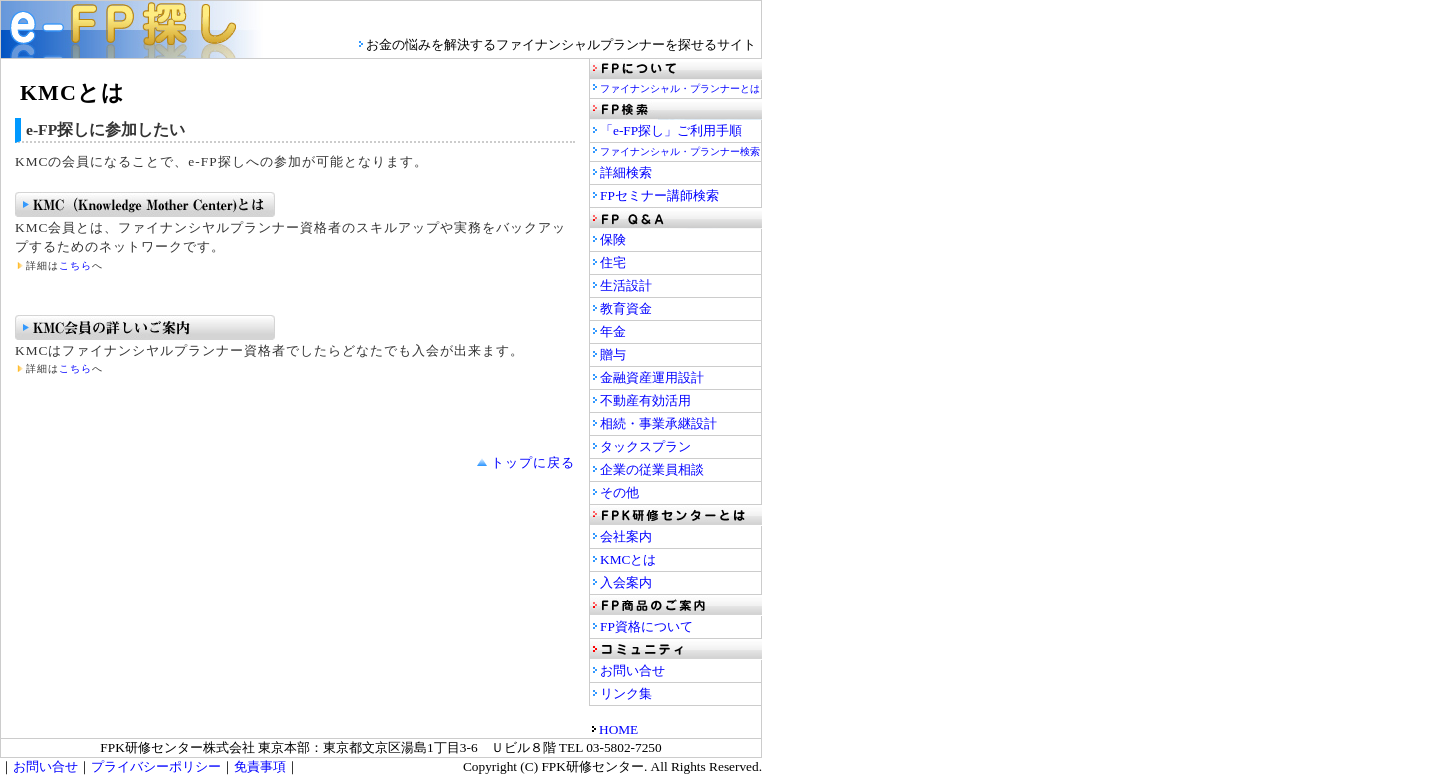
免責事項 (260, 766)
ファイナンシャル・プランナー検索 (680, 151)
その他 (619, 492)
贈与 (613, 354)
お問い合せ (632, 670)
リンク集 (626, 693)
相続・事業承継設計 (658, 423)
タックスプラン (645, 446)
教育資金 (626, 308)
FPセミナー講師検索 (659, 195)
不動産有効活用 (645, 400)
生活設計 (626, 285)
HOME (618, 729)
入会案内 (626, 582)
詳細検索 (626, 172)
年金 (613, 331)
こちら (75, 265)
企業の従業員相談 (652, 469)
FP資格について (646, 626)
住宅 (613, 262)
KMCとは (628, 559)
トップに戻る (533, 462)
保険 (613, 239)
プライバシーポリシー (156, 766)
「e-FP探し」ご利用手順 (671, 130)
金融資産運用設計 (652, 377)
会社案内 (626, 536)
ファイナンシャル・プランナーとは (680, 88)
